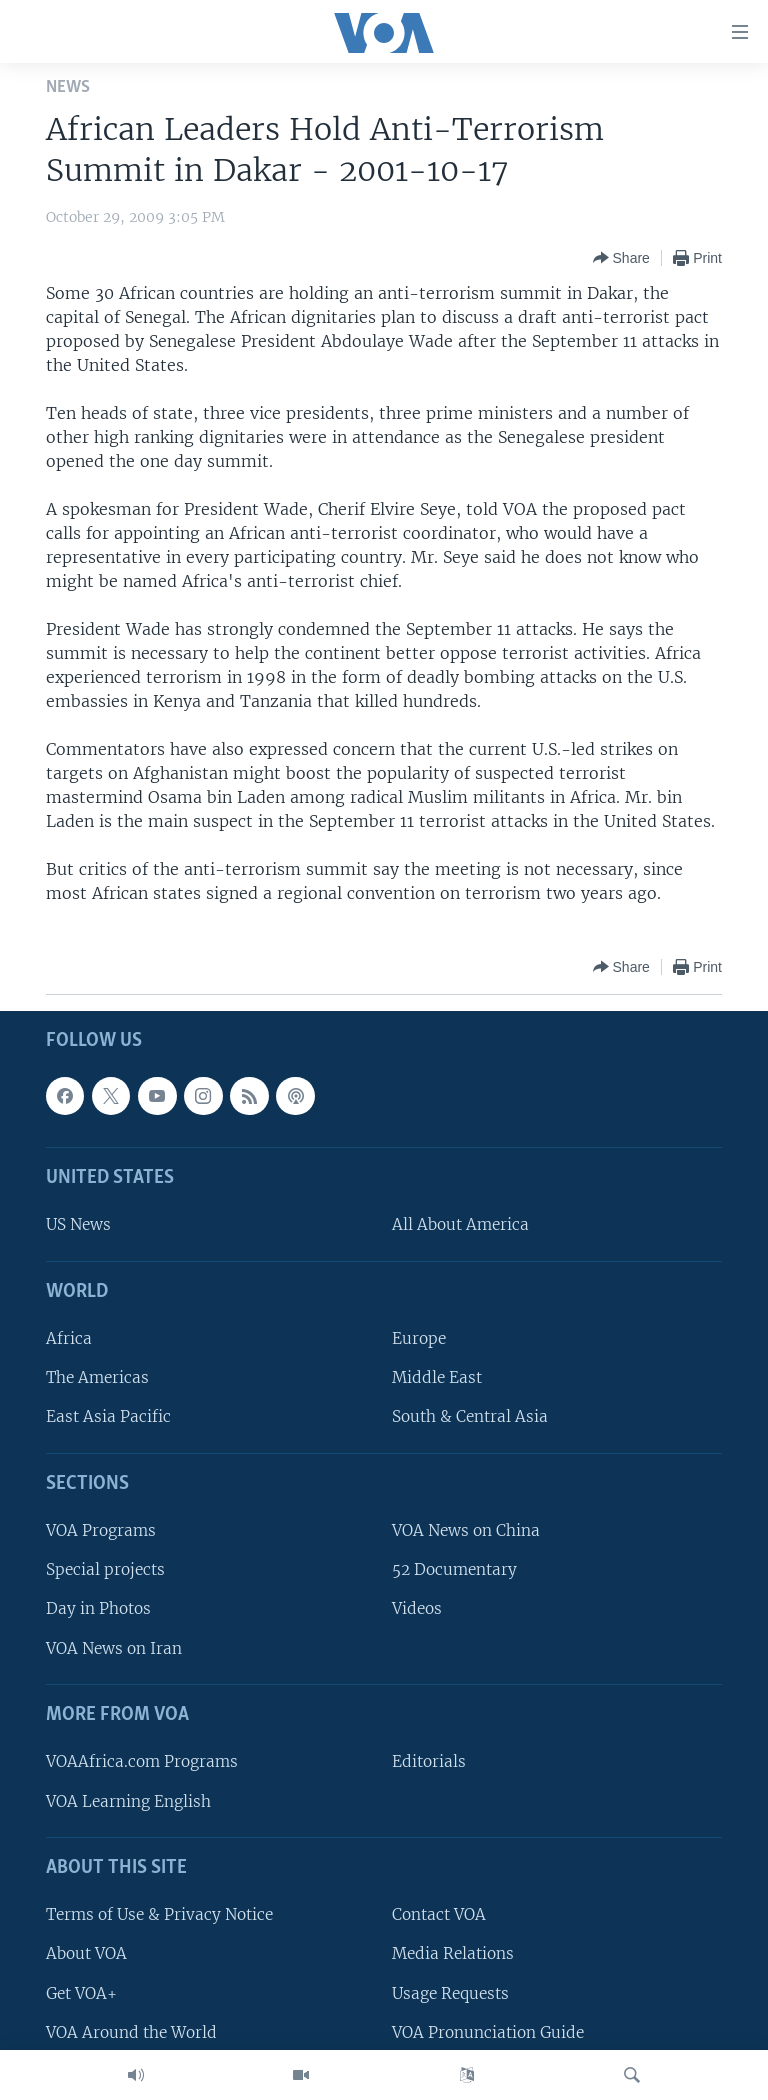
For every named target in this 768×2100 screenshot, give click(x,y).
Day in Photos (98, 1609)
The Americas (97, 1377)
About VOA (86, 1954)
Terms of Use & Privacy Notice (159, 1914)
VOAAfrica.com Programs (142, 1762)
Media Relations (453, 1954)
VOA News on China (466, 1530)
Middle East (437, 1377)
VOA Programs (101, 1530)
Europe (419, 1338)
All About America (460, 1225)
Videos (417, 1609)
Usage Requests (450, 1993)
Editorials (429, 1762)
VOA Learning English (128, 1801)
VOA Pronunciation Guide (488, 2032)
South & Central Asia (470, 1417)
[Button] (621, 258)
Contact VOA (439, 1914)
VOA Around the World (131, 2032)
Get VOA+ (81, 1993)
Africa (69, 1338)
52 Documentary (454, 1569)
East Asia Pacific (108, 1417)
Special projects (105, 1569)
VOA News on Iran (114, 1648)
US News (78, 1225)
